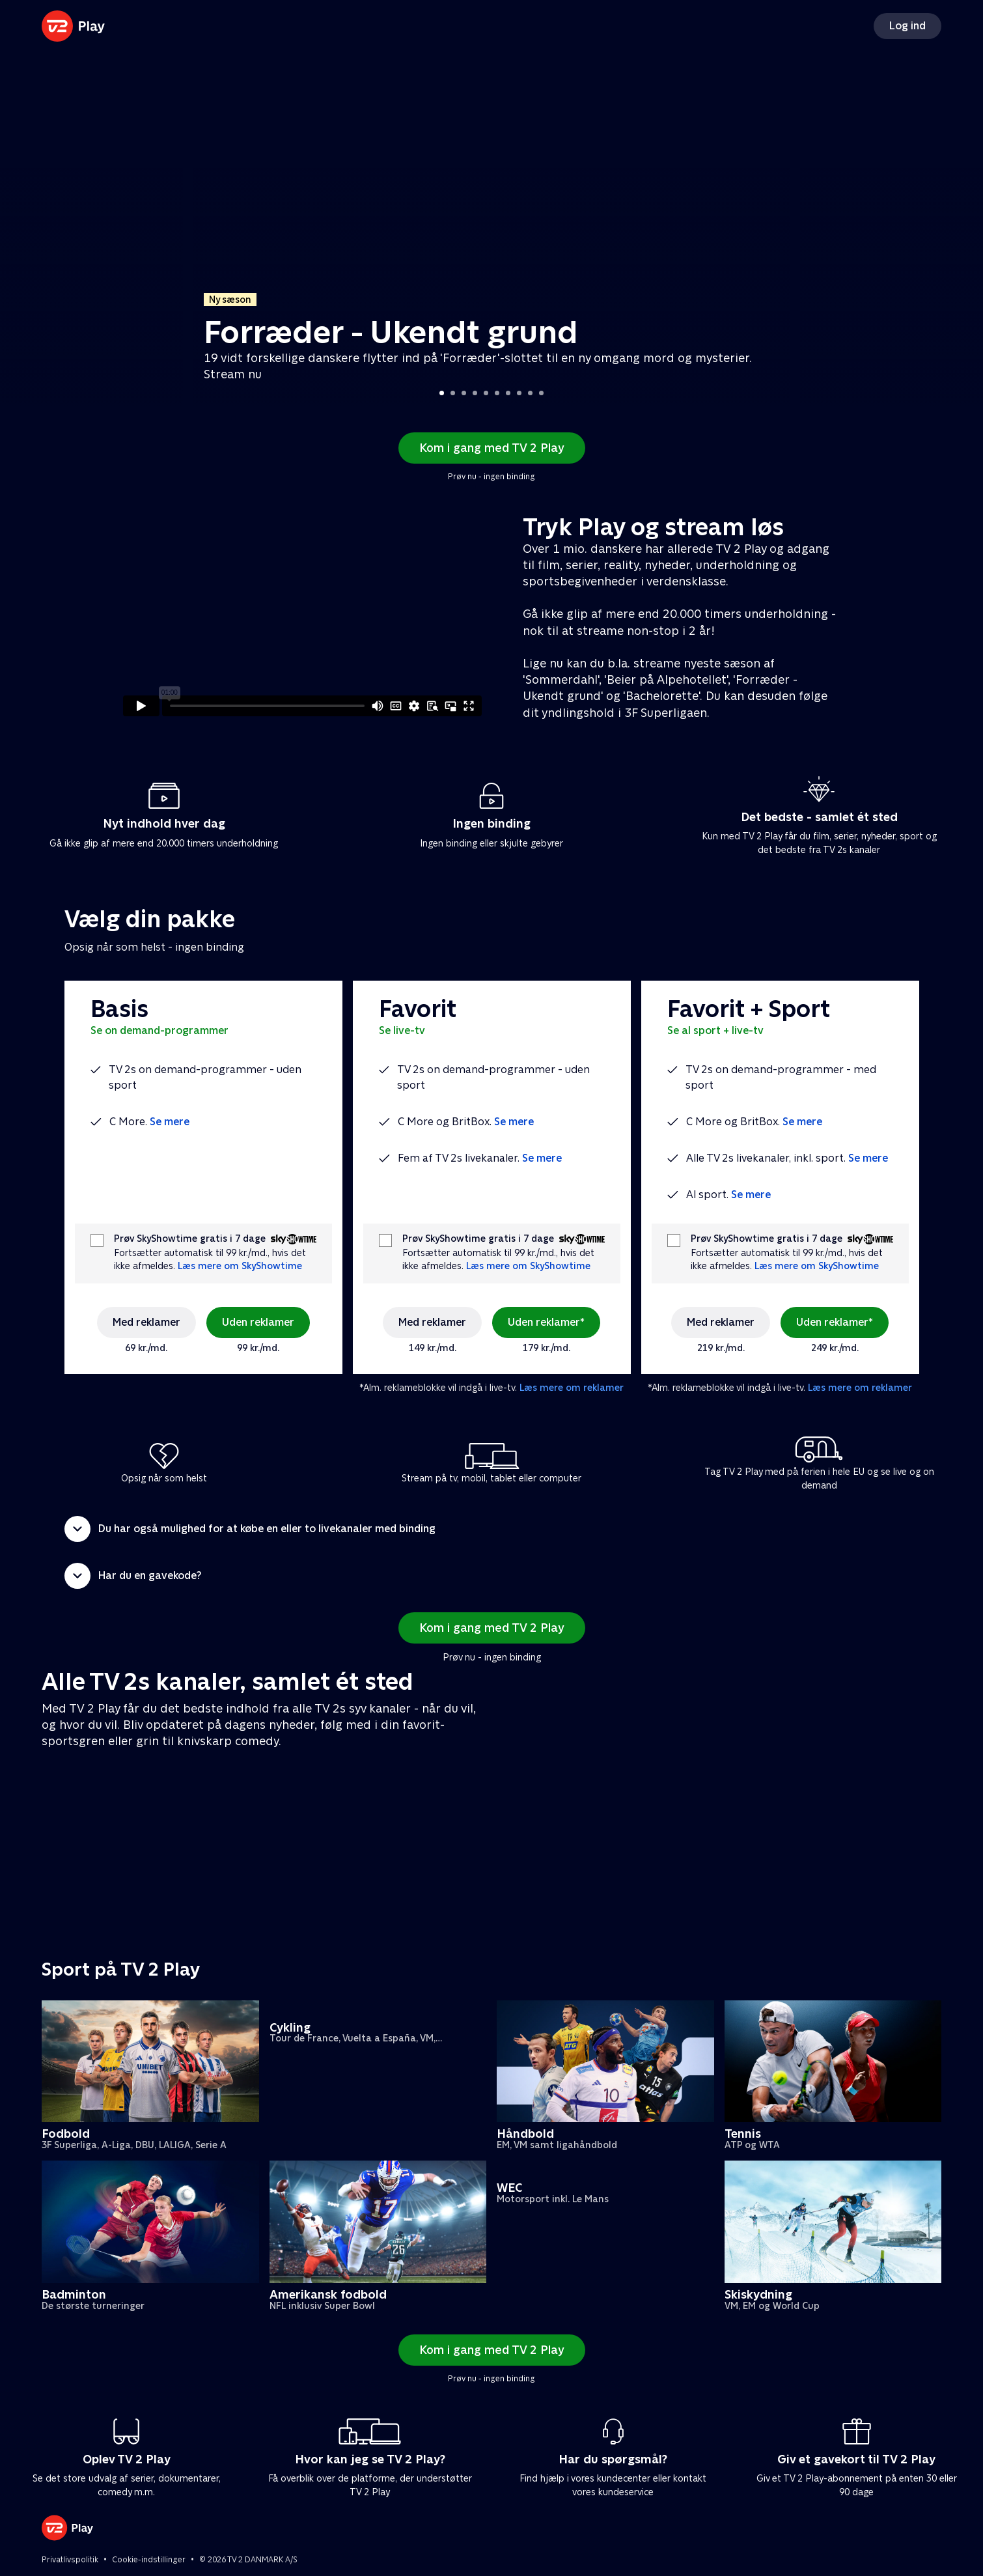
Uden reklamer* (546, 1322)
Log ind (907, 26)
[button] (491, 1528)
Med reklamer (146, 1322)
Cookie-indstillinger (149, 2559)
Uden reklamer (258, 1322)
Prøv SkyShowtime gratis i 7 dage (190, 1239)
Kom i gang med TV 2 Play (491, 448)
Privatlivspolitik (70, 2559)
